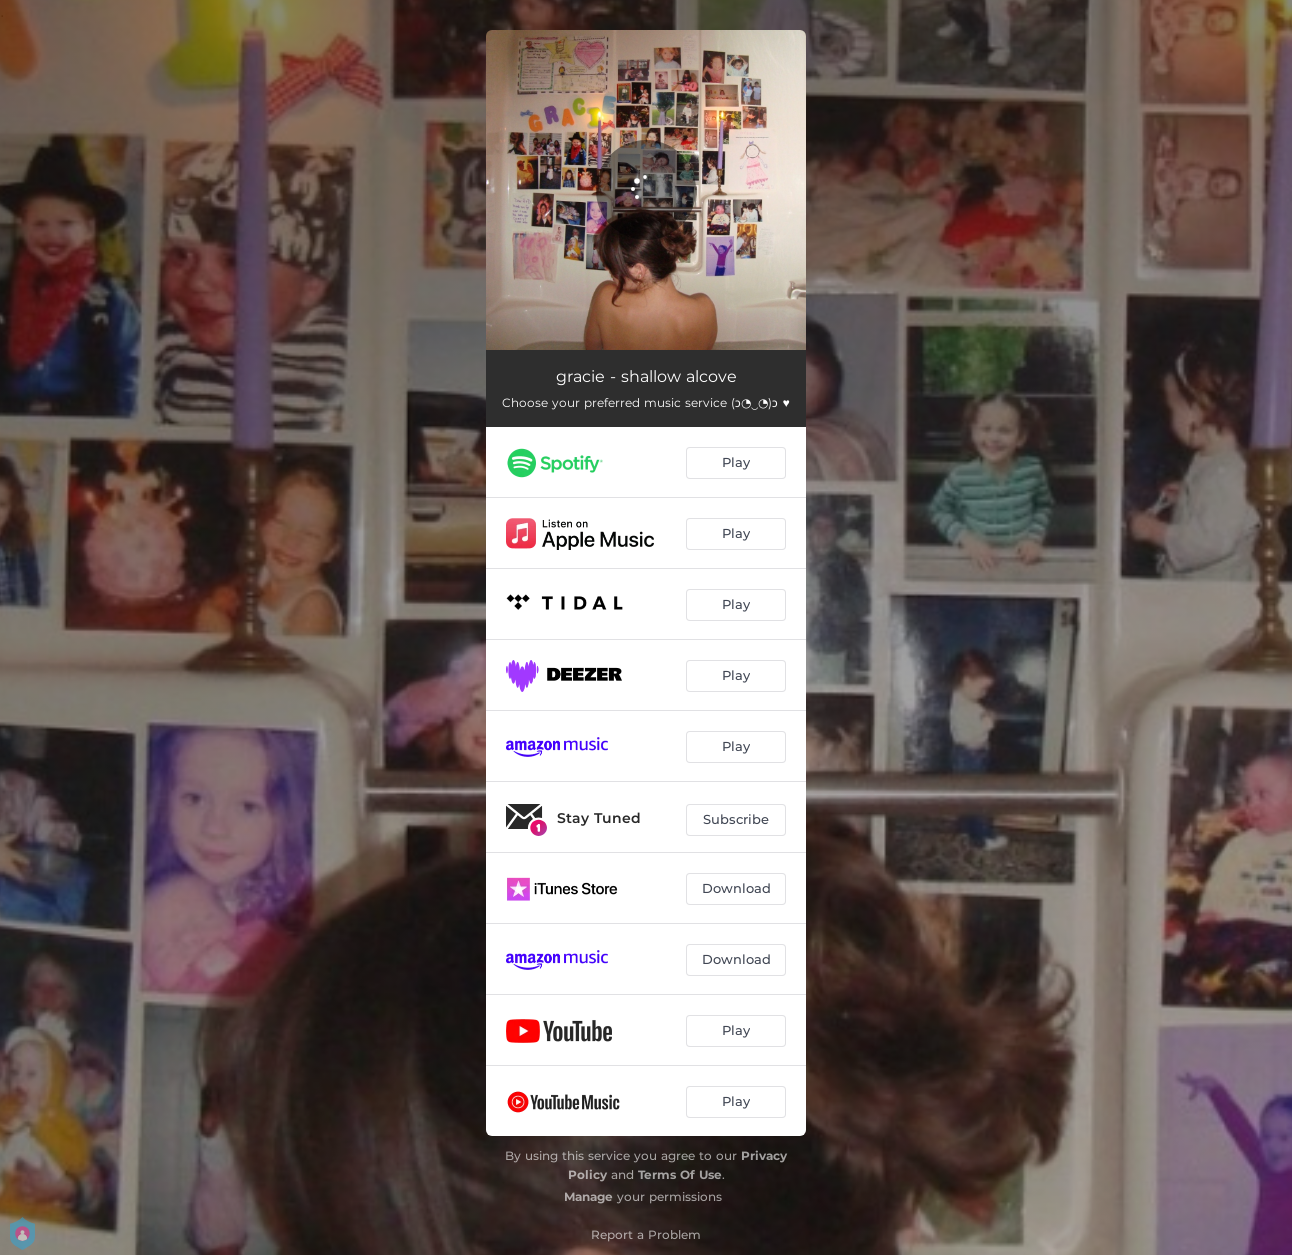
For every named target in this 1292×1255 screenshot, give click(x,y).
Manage (588, 1196)
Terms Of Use (680, 1174)
